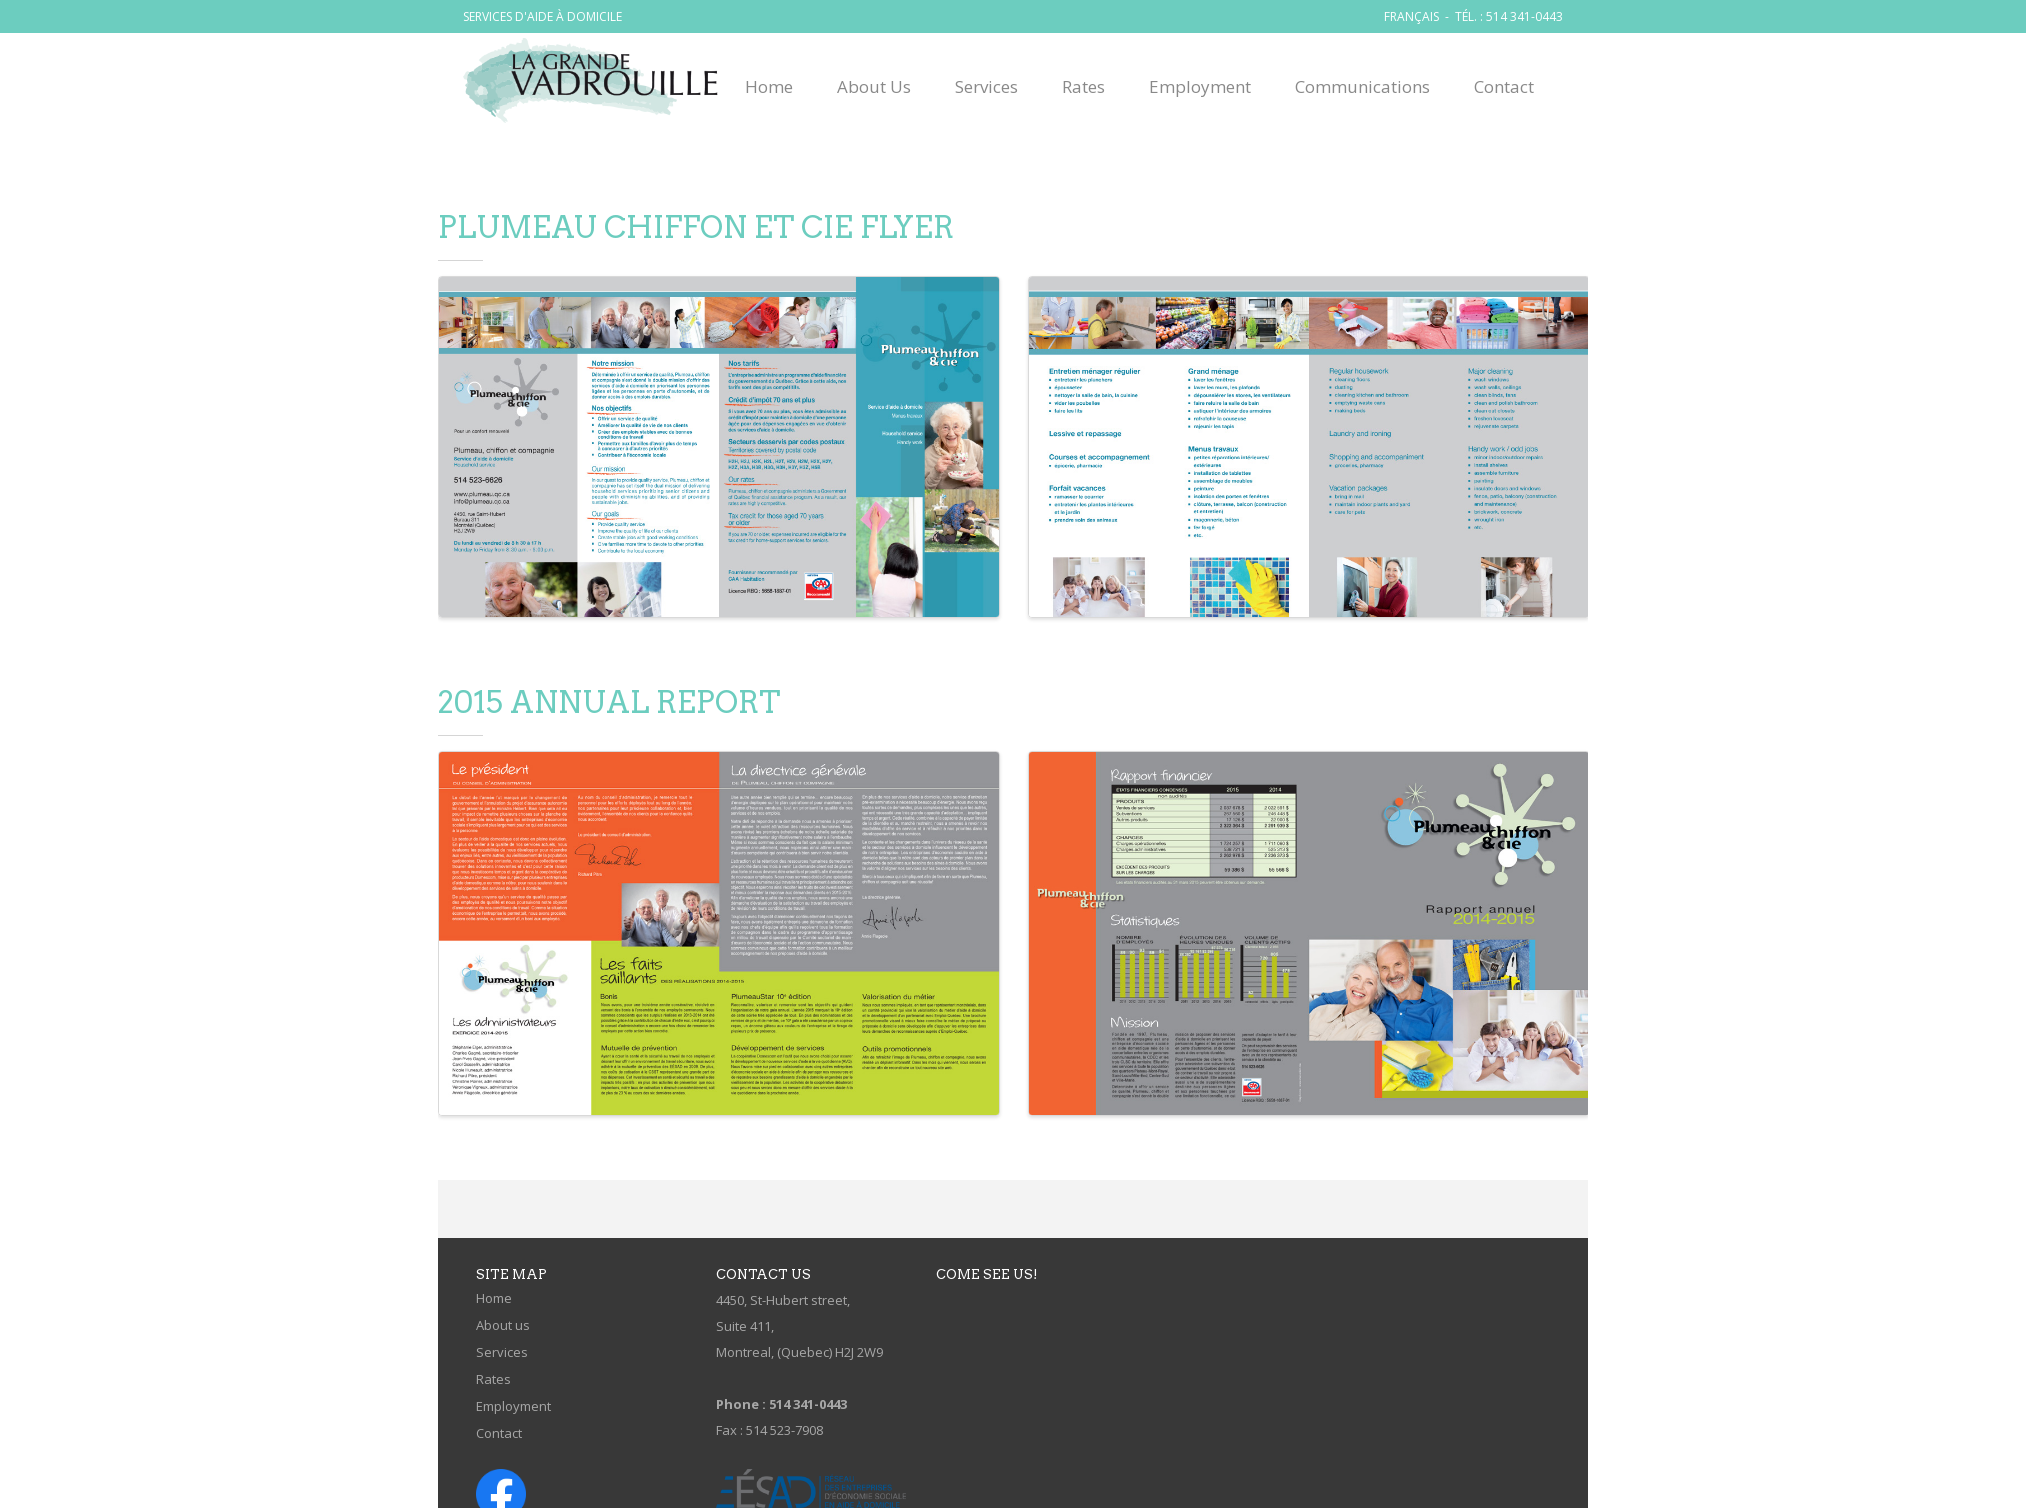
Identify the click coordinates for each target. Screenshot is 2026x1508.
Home (494, 1298)
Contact (499, 1433)
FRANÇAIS (1411, 16)
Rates (493, 1379)
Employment (513, 1406)
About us (503, 1325)
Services (502, 1352)
